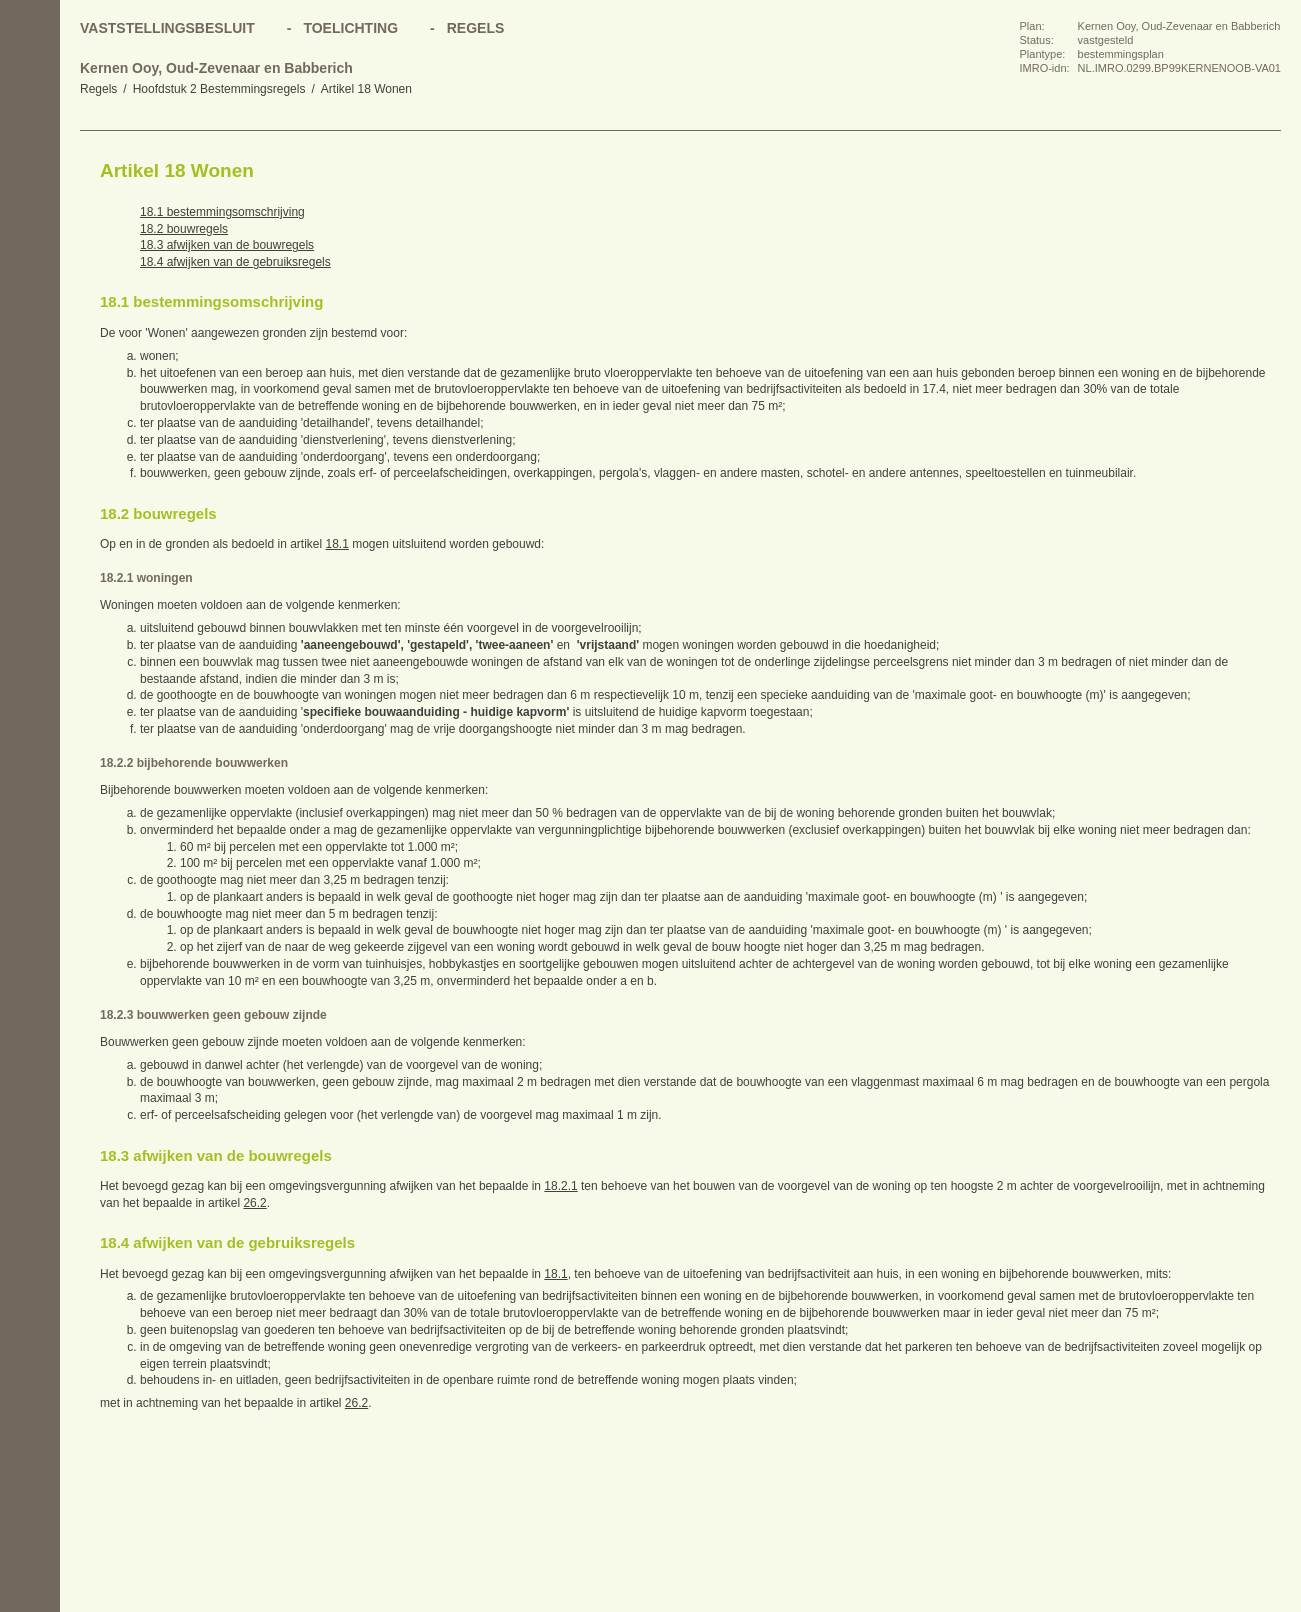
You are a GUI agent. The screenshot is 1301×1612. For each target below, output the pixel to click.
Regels (98, 89)
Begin (30, 170)
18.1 (337, 544)
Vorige (30, 210)
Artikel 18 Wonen (366, 89)
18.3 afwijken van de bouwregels (227, 245)
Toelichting (350, 28)
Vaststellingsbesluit (167, 28)
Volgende (30, 250)
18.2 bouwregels (184, 229)
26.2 (254, 1203)
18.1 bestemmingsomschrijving (222, 212)
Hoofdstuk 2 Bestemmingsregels (219, 89)
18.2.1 (560, 1186)
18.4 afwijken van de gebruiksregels (235, 262)
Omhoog (30, 290)
